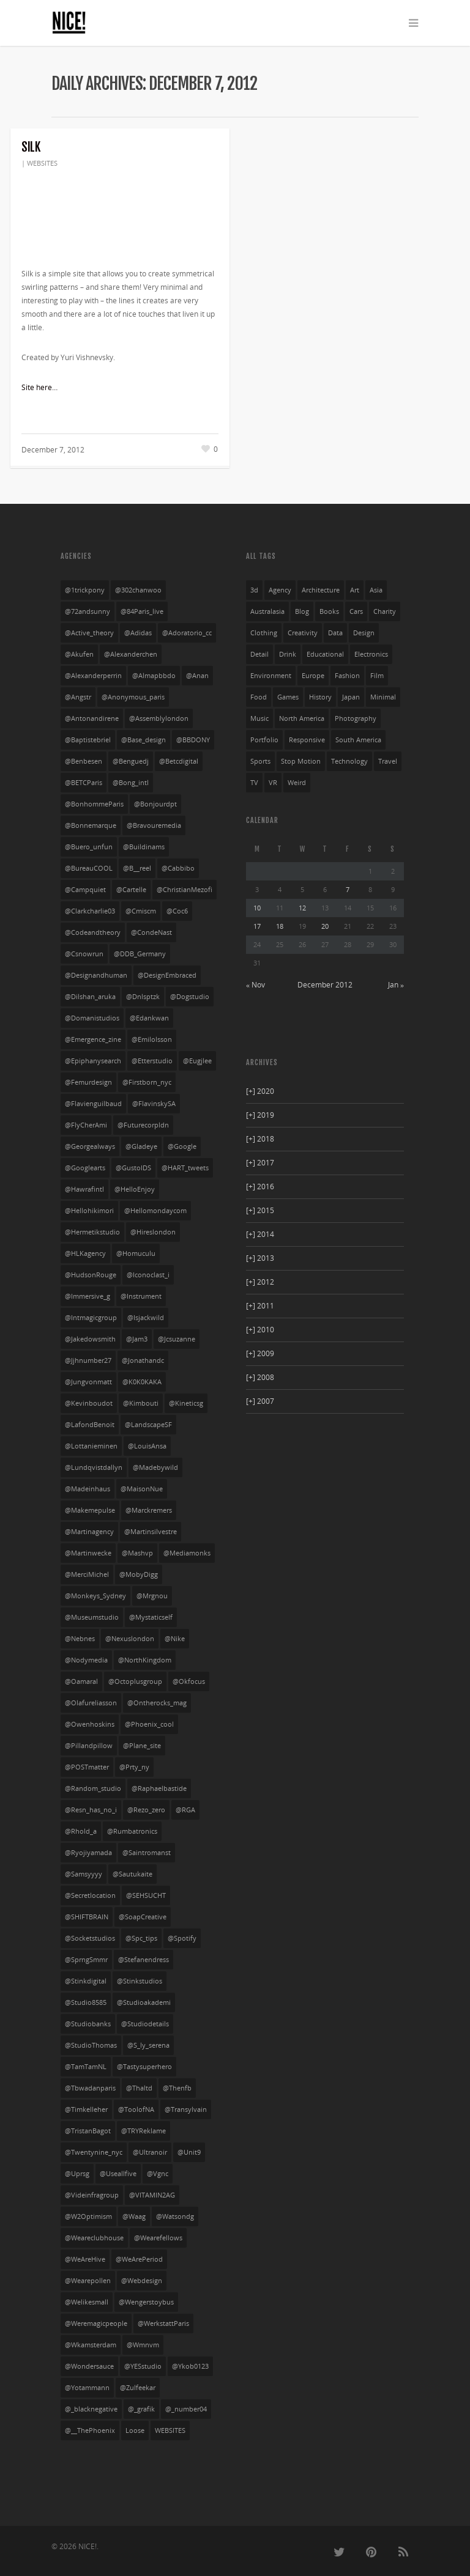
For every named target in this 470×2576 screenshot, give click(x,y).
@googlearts (85, 1168)
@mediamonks (187, 1553)
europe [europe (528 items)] (313, 675)
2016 (260, 1186)
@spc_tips (141, 1938)
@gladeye (141, 1146)
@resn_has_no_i (91, 1810)
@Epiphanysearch (93, 1061)
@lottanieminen (91, 1446)
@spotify (182, 1938)
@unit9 (189, 2152)
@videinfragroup (92, 2195)
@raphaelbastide (159, 1788)
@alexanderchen (130, 654)
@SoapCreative (142, 1917)
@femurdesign (88, 1082)
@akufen (79, 654)
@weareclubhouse (94, 2238)
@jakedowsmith (90, 1339)
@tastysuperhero (144, 2066)
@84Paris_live (142, 611)
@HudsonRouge (90, 1275)
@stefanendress (143, 1959)
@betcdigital (178, 761)
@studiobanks (88, 2024)
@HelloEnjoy (134, 1189)
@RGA (185, 1810)
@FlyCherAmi (86, 1125)
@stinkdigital (85, 1981)
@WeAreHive (85, 2259)
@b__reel (137, 868)
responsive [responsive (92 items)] (307, 740)
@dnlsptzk (143, 996)
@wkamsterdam (90, 2345)
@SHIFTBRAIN (86, 1917)
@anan (197, 675)
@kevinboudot (89, 1403)
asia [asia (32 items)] (376, 590)
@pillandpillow (89, 1745)
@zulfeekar (137, 2387)
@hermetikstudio (92, 1232)
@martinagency (89, 1531)
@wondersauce (89, 2366)
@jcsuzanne (176, 1339)
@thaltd (139, 2088)
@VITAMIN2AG (152, 2195)
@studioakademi (144, 2002)
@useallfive (118, 2173)
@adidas (138, 633)
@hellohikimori (89, 1210)
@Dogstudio (189, 996)
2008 (260, 1377)
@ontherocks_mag (157, 1703)
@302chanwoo (138, 590)
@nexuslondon (129, 1638)
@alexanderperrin (93, 675)
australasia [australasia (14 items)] (267, 611)
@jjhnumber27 (88, 1360)
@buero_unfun (89, 847)
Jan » (396, 985)
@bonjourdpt (155, 804)
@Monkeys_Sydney (95, 1596)
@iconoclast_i (148, 1275)
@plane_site (142, 1745)
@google (182, 1146)
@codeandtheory (93, 932)
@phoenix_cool (149, 1724)
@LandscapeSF (148, 1424)
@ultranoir (150, 2152)
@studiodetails (145, 2024)
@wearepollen (88, 2280)
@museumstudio (92, 1617)
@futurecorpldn (143, 1125)
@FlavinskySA (154, 1103)
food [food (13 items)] (258, 697)
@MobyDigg (138, 1574)
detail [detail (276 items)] (259, 654)
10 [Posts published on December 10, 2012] (257, 907)
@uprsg (77, 2173)
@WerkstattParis (163, 2323)
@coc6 (177, 911)
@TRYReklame (143, 2131)
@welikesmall (86, 2302)
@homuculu (135, 1253)
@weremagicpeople (96, 2323)
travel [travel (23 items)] (387, 761)
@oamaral (81, 1681)
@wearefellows (158, 2238)
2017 (260, 1162)
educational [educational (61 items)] (325, 654)
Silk (30, 147)
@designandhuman (96, 975)
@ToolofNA (136, 2109)
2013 (260, 1258)
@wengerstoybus (146, 2302)
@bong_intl (131, 782)
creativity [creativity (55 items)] (303, 633)
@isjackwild (145, 1317)
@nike (175, 1638)
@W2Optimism (88, 2216)
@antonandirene (92, 718)
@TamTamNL (85, 2066)
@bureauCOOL (89, 868)
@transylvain (186, 2109)
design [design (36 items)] (364, 633)
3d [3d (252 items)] (254, 590)
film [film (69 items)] (377, 675)
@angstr (78, 697)
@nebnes (80, 1638)
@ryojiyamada (88, 1852)
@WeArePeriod (139, 2259)
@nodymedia (86, 1660)
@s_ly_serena (148, 2045)
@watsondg (175, 2216)
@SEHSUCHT (146, 1895)
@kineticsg (186, 1403)
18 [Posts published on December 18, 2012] (279, 926)
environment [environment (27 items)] (270, 675)
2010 (260, 1329)
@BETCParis (83, 782)
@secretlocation (90, 1895)
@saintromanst (146, 1852)
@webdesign (141, 2280)
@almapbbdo (154, 675)
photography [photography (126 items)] (355, 718)
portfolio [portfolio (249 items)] (264, 740)
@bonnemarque (90, 825)
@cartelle (131, 889)
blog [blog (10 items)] (302, 611)
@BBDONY (193, 740)
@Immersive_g (87, 1296)
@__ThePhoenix (90, 2430)
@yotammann (87, 2387)
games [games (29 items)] (288, 697)
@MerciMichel (87, 1574)
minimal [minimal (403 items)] (383, 697)
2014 (260, 1234)
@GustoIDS (133, 1168)
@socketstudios (90, 1938)
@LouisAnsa (147, 1446)
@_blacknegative (91, 2409)
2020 (260, 1091)
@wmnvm (143, 2345)
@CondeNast (151, 932)
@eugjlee (197, 1061)
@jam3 (136, 1339)
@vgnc (157, 2173)
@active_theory (89, 633)
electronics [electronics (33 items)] (371, 654)
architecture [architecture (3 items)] (321, 590)
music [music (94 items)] (259, 718)
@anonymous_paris (133, 697)
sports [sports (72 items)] (260, 761)
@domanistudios (92, 1018)
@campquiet (85, 889)
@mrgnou (152, 1596)
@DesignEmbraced (167, 975)
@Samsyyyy (83, 1874)
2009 (260, 1353)
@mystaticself (151, 1617)
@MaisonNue (142, 1489)
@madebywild (155, 1467)
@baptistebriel (88, 740)
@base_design (143, 740)
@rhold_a (81, 1831)
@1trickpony (85, 590)
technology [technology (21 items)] (349, 761)
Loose (134, 2430)
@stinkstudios (139, 1981)
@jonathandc (143, 1360)
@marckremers (148, 1510)
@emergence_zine (93, 1039)
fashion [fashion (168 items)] (347, 675)
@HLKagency (85, 1253)
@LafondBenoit (89, 1424)
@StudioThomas (91, 2045)
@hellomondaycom (155, 1210)
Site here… (39, 387)
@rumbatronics (132, 1831)
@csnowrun (84, 954)
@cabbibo (178, 868)
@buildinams (144, 847)
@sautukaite (132, 1874)
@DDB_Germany (140, 954)
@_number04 (186, 2409)
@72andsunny (87, 611)
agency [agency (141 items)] (280, 590)
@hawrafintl (84, 1189)
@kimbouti (141, 1403)
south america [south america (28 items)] (358, 740)
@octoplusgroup (135, 1681)
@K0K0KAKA (142, 1382)
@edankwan (149, 1018)
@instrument (141, 1296)
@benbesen (83, 761)
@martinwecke (88, 1553)
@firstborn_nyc (146, 1082)
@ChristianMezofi (184, 889)
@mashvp (137, 1553)
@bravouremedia (154, 825)
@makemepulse (90, 1510)
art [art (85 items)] (354, 590)
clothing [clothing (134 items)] (263, 633)
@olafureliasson (91, 1703)
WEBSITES (42, 163)
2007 (260, 1401)
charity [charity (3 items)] (384, 611)
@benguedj (131, 761)
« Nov (255, 985)
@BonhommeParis (94, 804)
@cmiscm (140, 911)
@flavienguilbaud (93, 1103)
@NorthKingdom (144, 1660)
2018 (260, 1139)
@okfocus (189, 1681)
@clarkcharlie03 (90, 911)
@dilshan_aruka (90, 996)
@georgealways (90, 1146)
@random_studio (93, 1788)
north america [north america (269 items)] (301, 718)
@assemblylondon (158, 718)
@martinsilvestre (150, 1531)
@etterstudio (152, 1061)
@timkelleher (86, 2109)
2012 (260, 1282)
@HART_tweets (185, 1168)
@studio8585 (85, 2002)
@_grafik (141, 2409)
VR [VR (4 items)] (273, 782)
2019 (260, 1115)
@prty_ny (134, 1767)
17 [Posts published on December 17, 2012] (257, 926)
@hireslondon (153, 1232)
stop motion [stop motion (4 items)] (301, 761)
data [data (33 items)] (335, 633)
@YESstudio (143, 2366)
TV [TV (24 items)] (254, 782)
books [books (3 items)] (329, 611)
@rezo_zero (146, 1810)
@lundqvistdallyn (93, 1467)
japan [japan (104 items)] (351, 697)
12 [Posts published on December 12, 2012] (302, 907)
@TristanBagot (88, 2131)
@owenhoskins (89, 1724)
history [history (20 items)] (320, 697)
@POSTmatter (87, 1767)
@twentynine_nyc (93, 2152)
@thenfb (177, 2088)
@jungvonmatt (88, 1382)
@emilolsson (152, 1039)
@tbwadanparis (90, 2088)
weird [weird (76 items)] (297, 782)
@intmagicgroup (91, 1317)
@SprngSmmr (86, 1959)
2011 (260, 1306)
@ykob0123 (190, 2366)
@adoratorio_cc (187, 633)
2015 (260, 1210)
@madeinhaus (87, 1489)
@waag (134, 2216)
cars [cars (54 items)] (356, 611)
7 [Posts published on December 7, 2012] (347, 889)
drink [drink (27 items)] (287, 654)
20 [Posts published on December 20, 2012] (325, 926)
